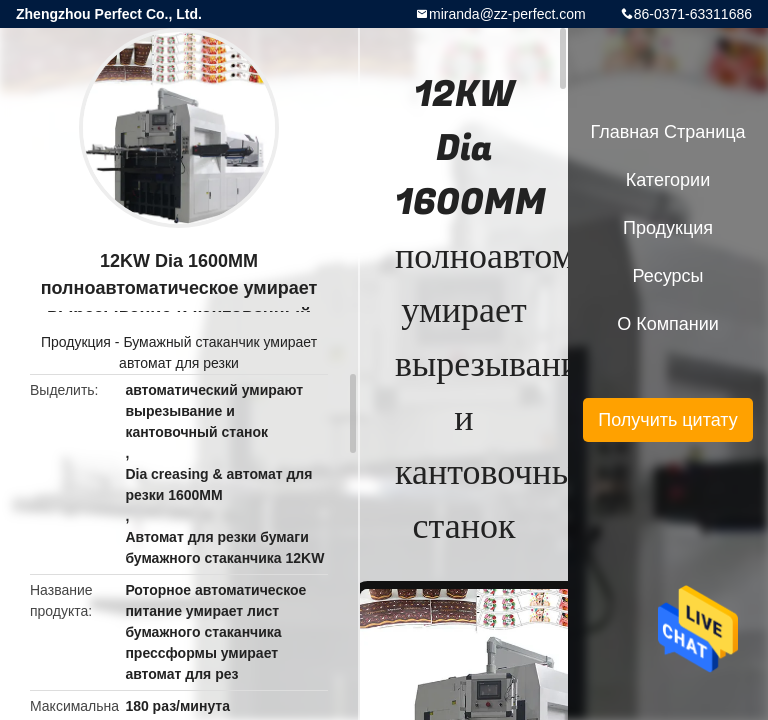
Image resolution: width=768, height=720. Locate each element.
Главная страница (667, 132)
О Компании (668, 324)
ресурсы (668, 276)
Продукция (76, 342)
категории (668, 180)
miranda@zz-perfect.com (507, 14)
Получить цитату (668, 420)
